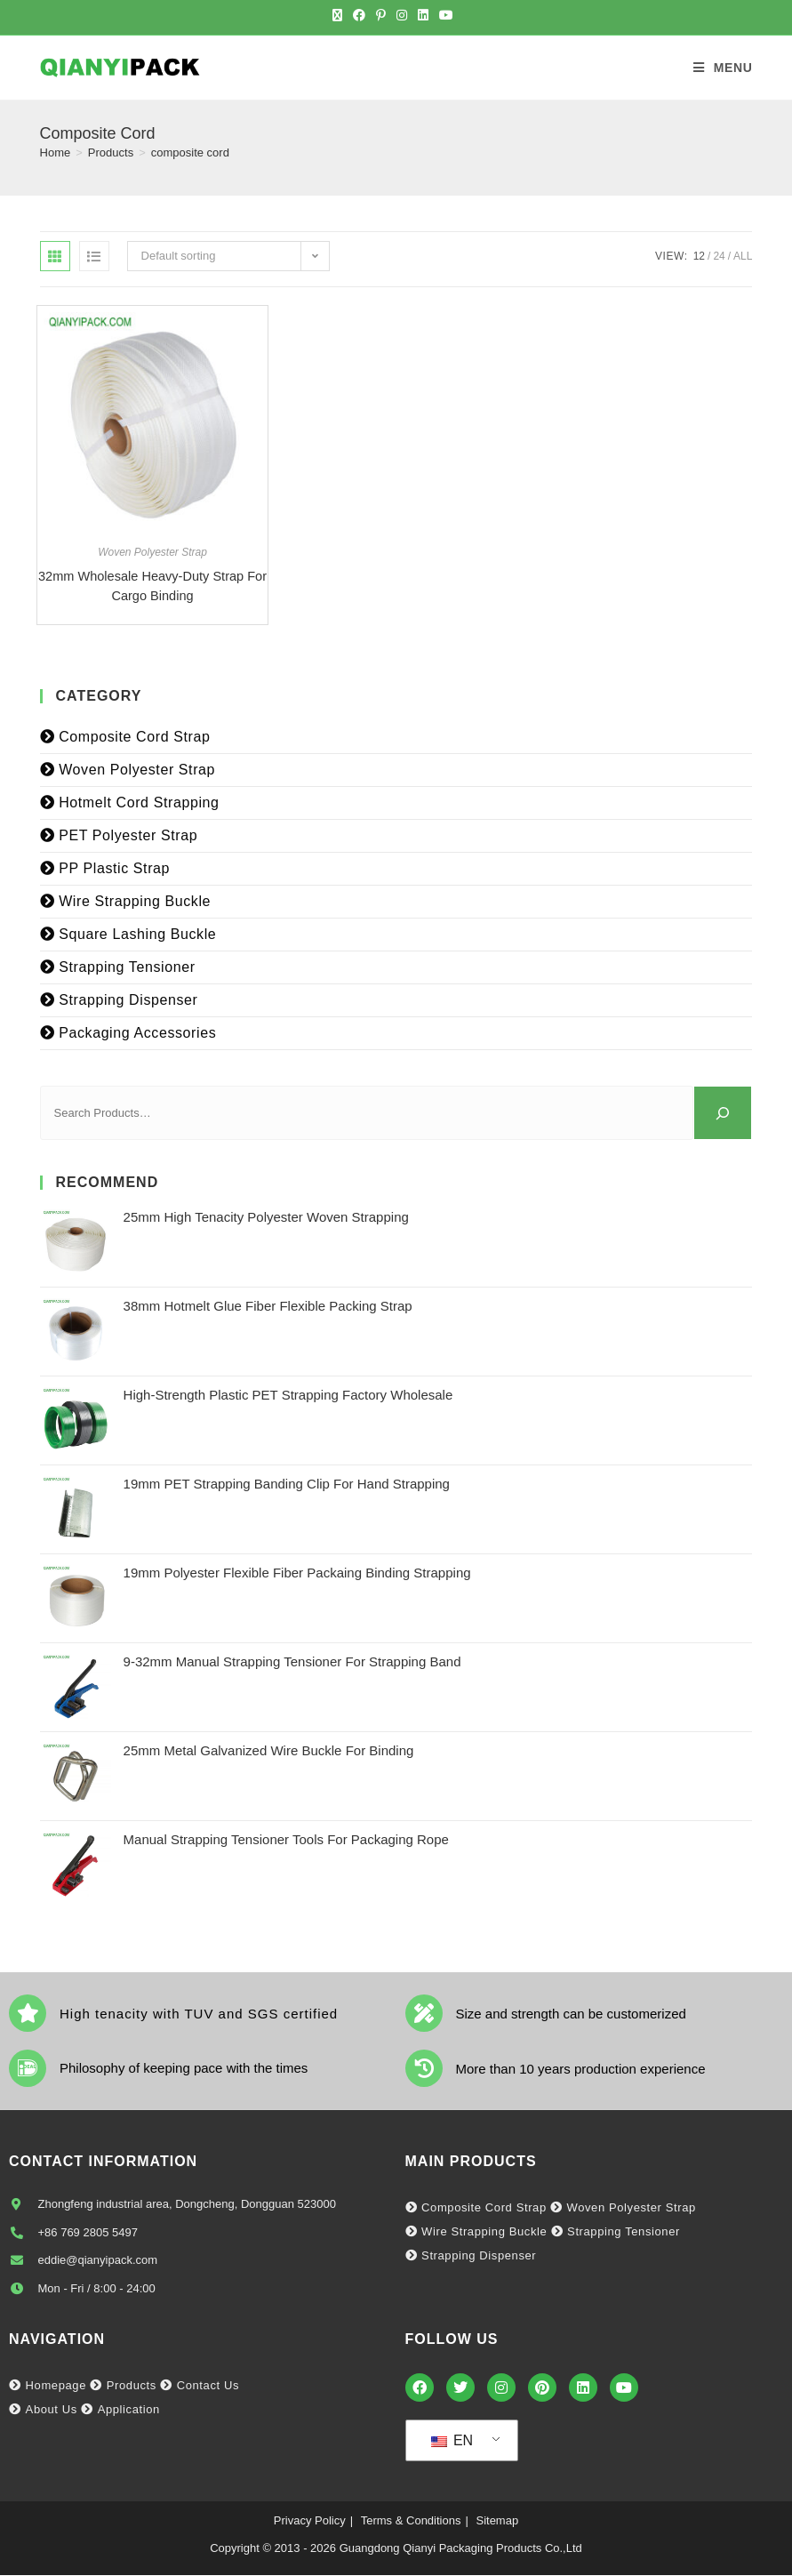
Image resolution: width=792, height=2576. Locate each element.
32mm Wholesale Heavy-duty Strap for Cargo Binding (152, 587)
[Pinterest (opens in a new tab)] (381, 15)
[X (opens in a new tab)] (340, 15)
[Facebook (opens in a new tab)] (359, 15)
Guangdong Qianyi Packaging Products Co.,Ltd (461, 2549)
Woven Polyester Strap (152, 552)
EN (452, 2442)
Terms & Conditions (411, 2522)
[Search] (722, 1114)
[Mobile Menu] (723, 68)
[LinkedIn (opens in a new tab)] (423, 15)
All (742, 256)
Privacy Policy (310, 2522)
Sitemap (497, 2522)
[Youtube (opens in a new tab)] (446, 15)
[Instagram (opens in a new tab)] (401, 15)
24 (718, 256)
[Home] (55, 152)
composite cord (190, 152)
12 (699, 256)
